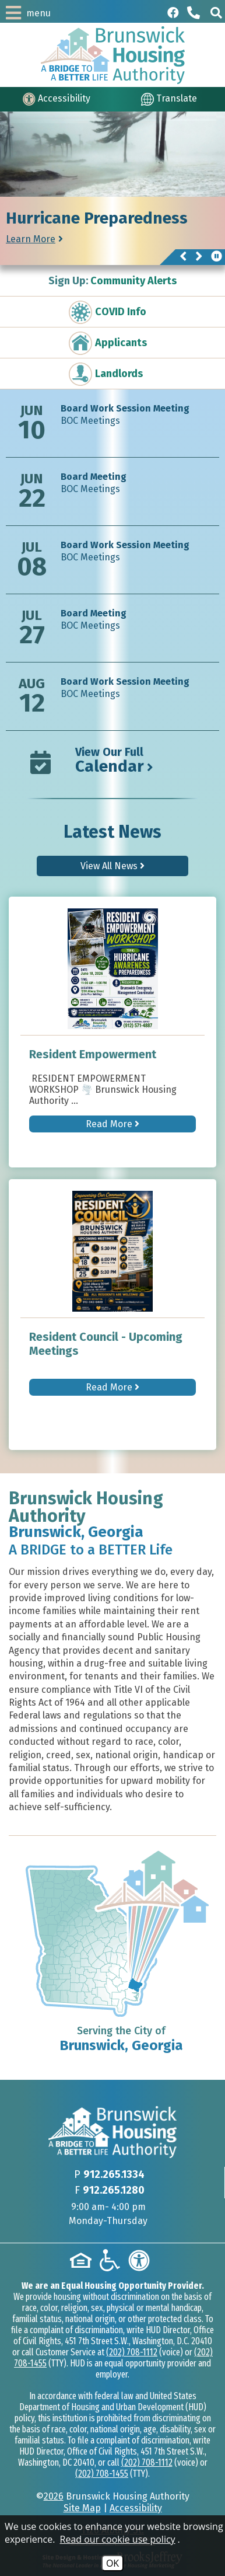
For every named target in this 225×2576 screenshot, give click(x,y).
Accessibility (136, 2508)
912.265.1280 (114, 2190)
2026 (54, 2496)
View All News (112, 866)
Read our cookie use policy (117, 2539)
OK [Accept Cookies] (112, 2563)
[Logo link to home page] (113, 55)
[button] (216, 12)
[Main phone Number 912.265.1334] (194, 12)
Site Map (82, 2508)
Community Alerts (112, 280)
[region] (112, 231)
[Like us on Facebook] (173, 12)
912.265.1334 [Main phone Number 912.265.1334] (114, 2174)
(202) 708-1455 (101, 2473)
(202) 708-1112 (131, 2352)
